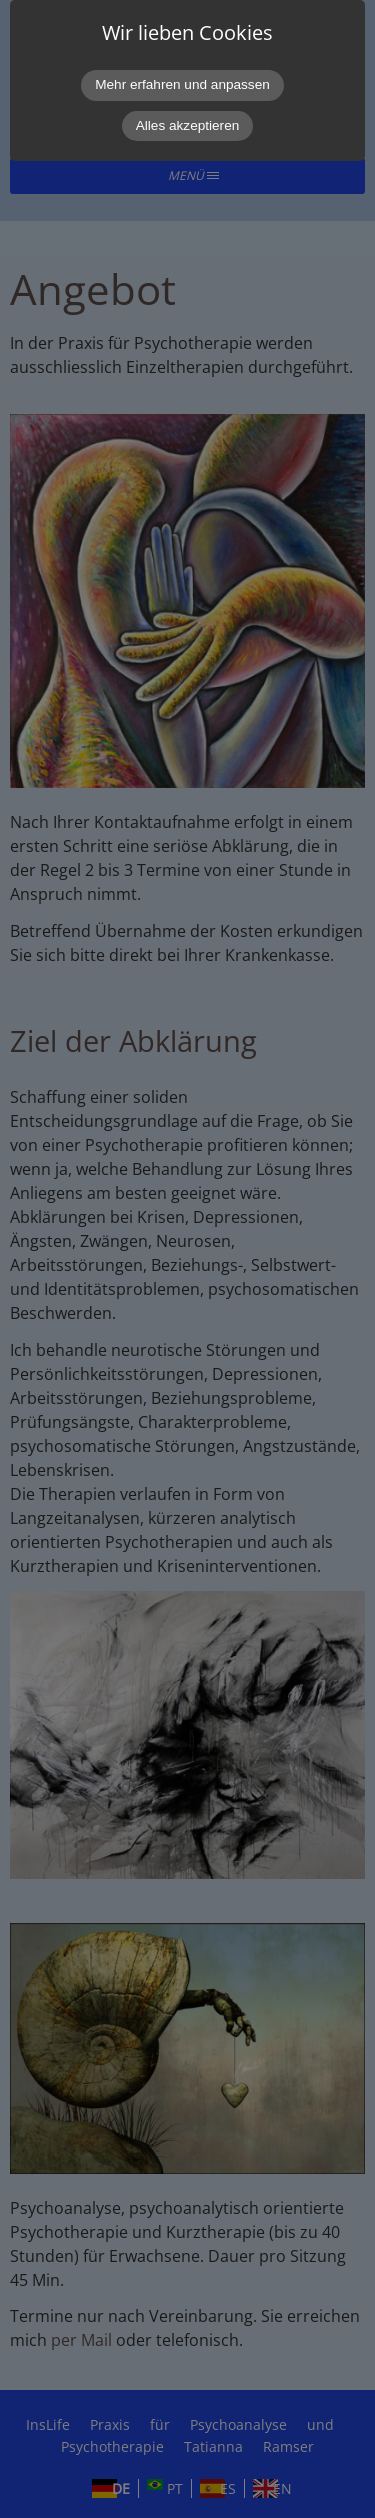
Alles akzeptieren (188, 125)
